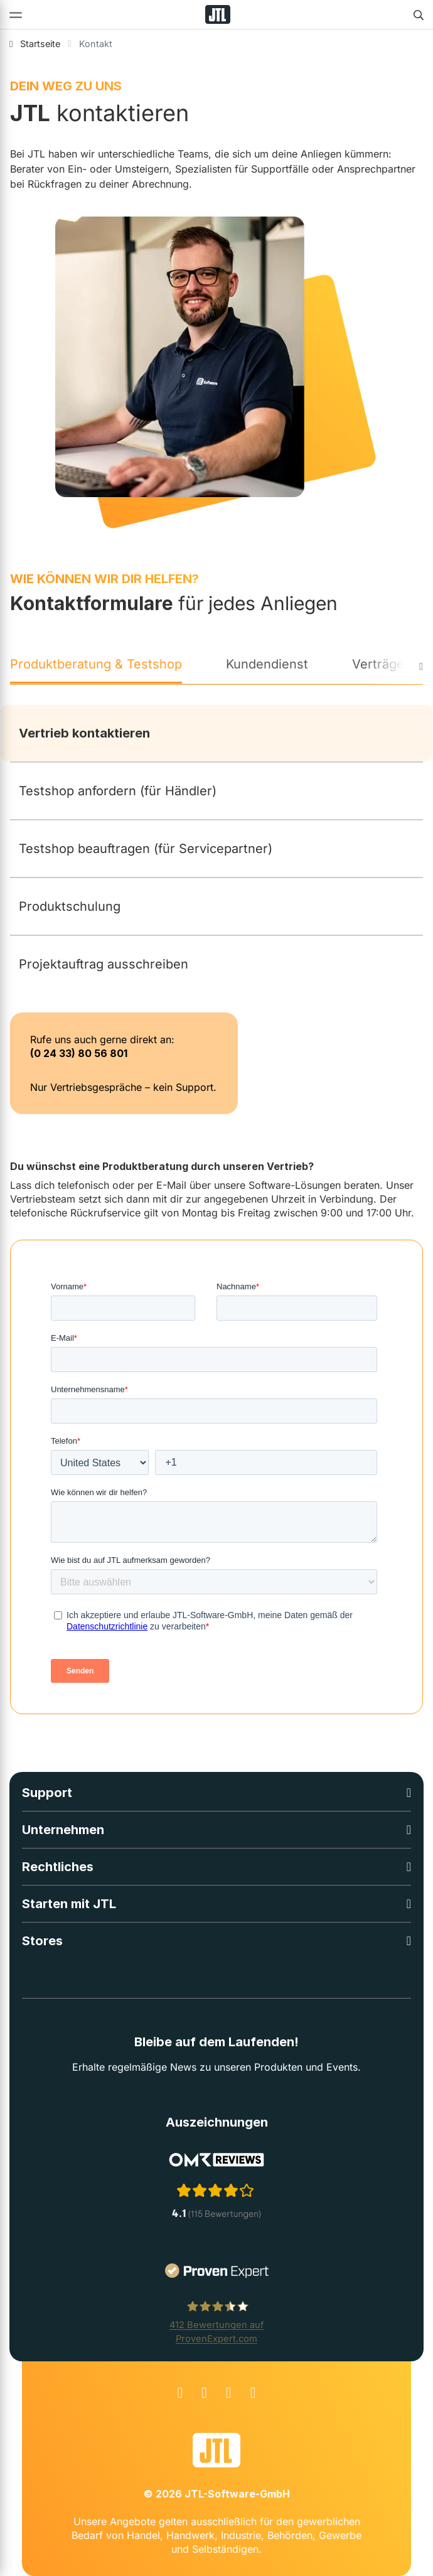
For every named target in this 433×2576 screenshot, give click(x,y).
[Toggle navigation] (15, 14)
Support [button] (47, 1792)
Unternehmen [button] (63, 1829)
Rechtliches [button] (58, 1866)
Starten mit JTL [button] (69, 1903)
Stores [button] (42, 1940)
